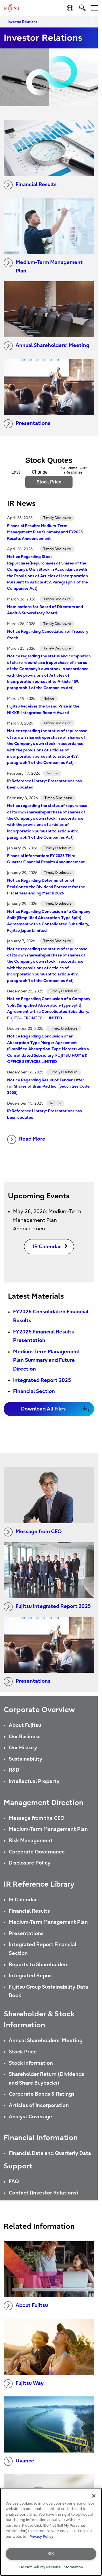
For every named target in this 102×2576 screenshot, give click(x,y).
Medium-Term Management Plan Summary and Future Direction (46, 1360)
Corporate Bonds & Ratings (42, 2094)
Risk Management (31, 1841)
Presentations (27, 423)
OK (51, 2553)
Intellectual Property (34, 1781)
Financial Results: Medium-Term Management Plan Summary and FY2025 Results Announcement (45, 532)
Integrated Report (31, 1976)
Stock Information (31, 2063)
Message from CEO (33, 1532)
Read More (26, 1139)
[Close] (94, 2496)
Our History (23, 1748)
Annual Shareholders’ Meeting (46, 345)
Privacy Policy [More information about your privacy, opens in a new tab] (41, 2536)
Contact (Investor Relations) (43, 2193)
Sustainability (25, 1759)
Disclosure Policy (29, 1863)
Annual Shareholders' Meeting (45, 2041)
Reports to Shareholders (39, 1965)
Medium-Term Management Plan (43, 266)
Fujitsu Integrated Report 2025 (47, 1606)
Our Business (25, 1737)
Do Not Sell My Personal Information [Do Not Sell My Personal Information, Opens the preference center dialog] (51, 2567)
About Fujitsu (25, 1725)
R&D (14, 1770)
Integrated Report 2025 (42, 1380)
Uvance (19, 2461)
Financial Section (34, 1391)
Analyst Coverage (30, 2117)
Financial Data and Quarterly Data (50, 2153)
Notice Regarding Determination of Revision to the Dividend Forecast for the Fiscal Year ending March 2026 (46, 887)
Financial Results (30, 184)
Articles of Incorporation (39, 2105)
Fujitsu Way (24, 2383)
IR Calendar (23, 1900)
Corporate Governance (37, 1852)
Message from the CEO (37, 1818)
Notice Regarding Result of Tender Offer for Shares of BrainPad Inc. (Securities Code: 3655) (49, 1086)
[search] (82, 8)
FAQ (14, 2182)
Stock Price (23, 2052)
